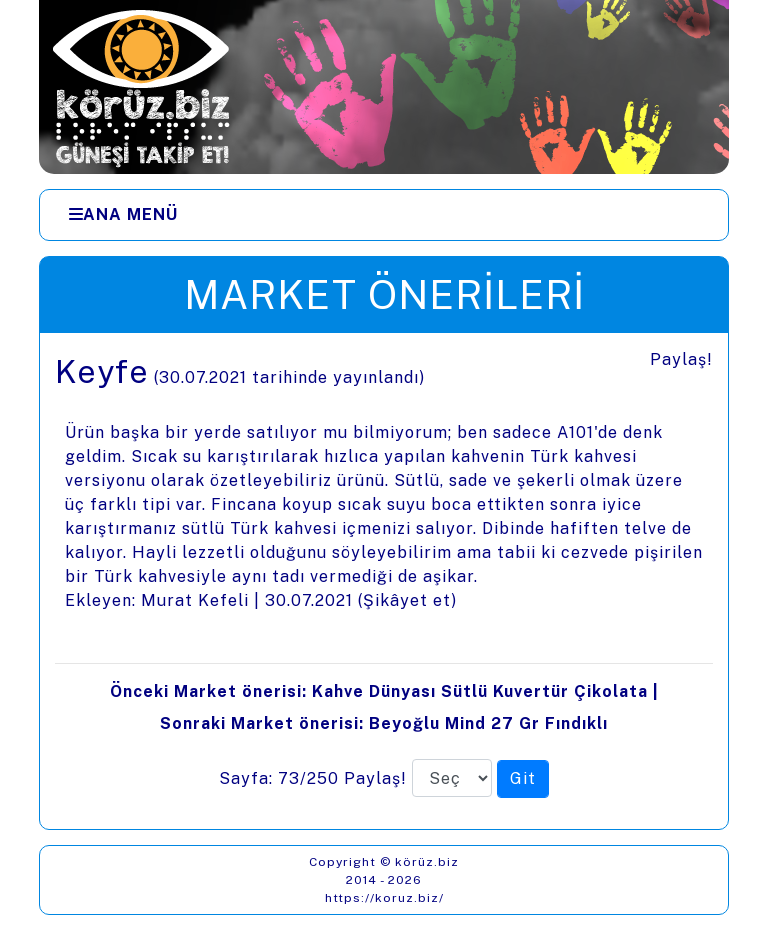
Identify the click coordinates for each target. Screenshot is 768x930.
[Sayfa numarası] (452, 778)
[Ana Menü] (123, 215)
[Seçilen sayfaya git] (523, 779)
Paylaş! (681, 359)
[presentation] (384, 581)
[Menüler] (384, 215)
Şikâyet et (407, 600)
